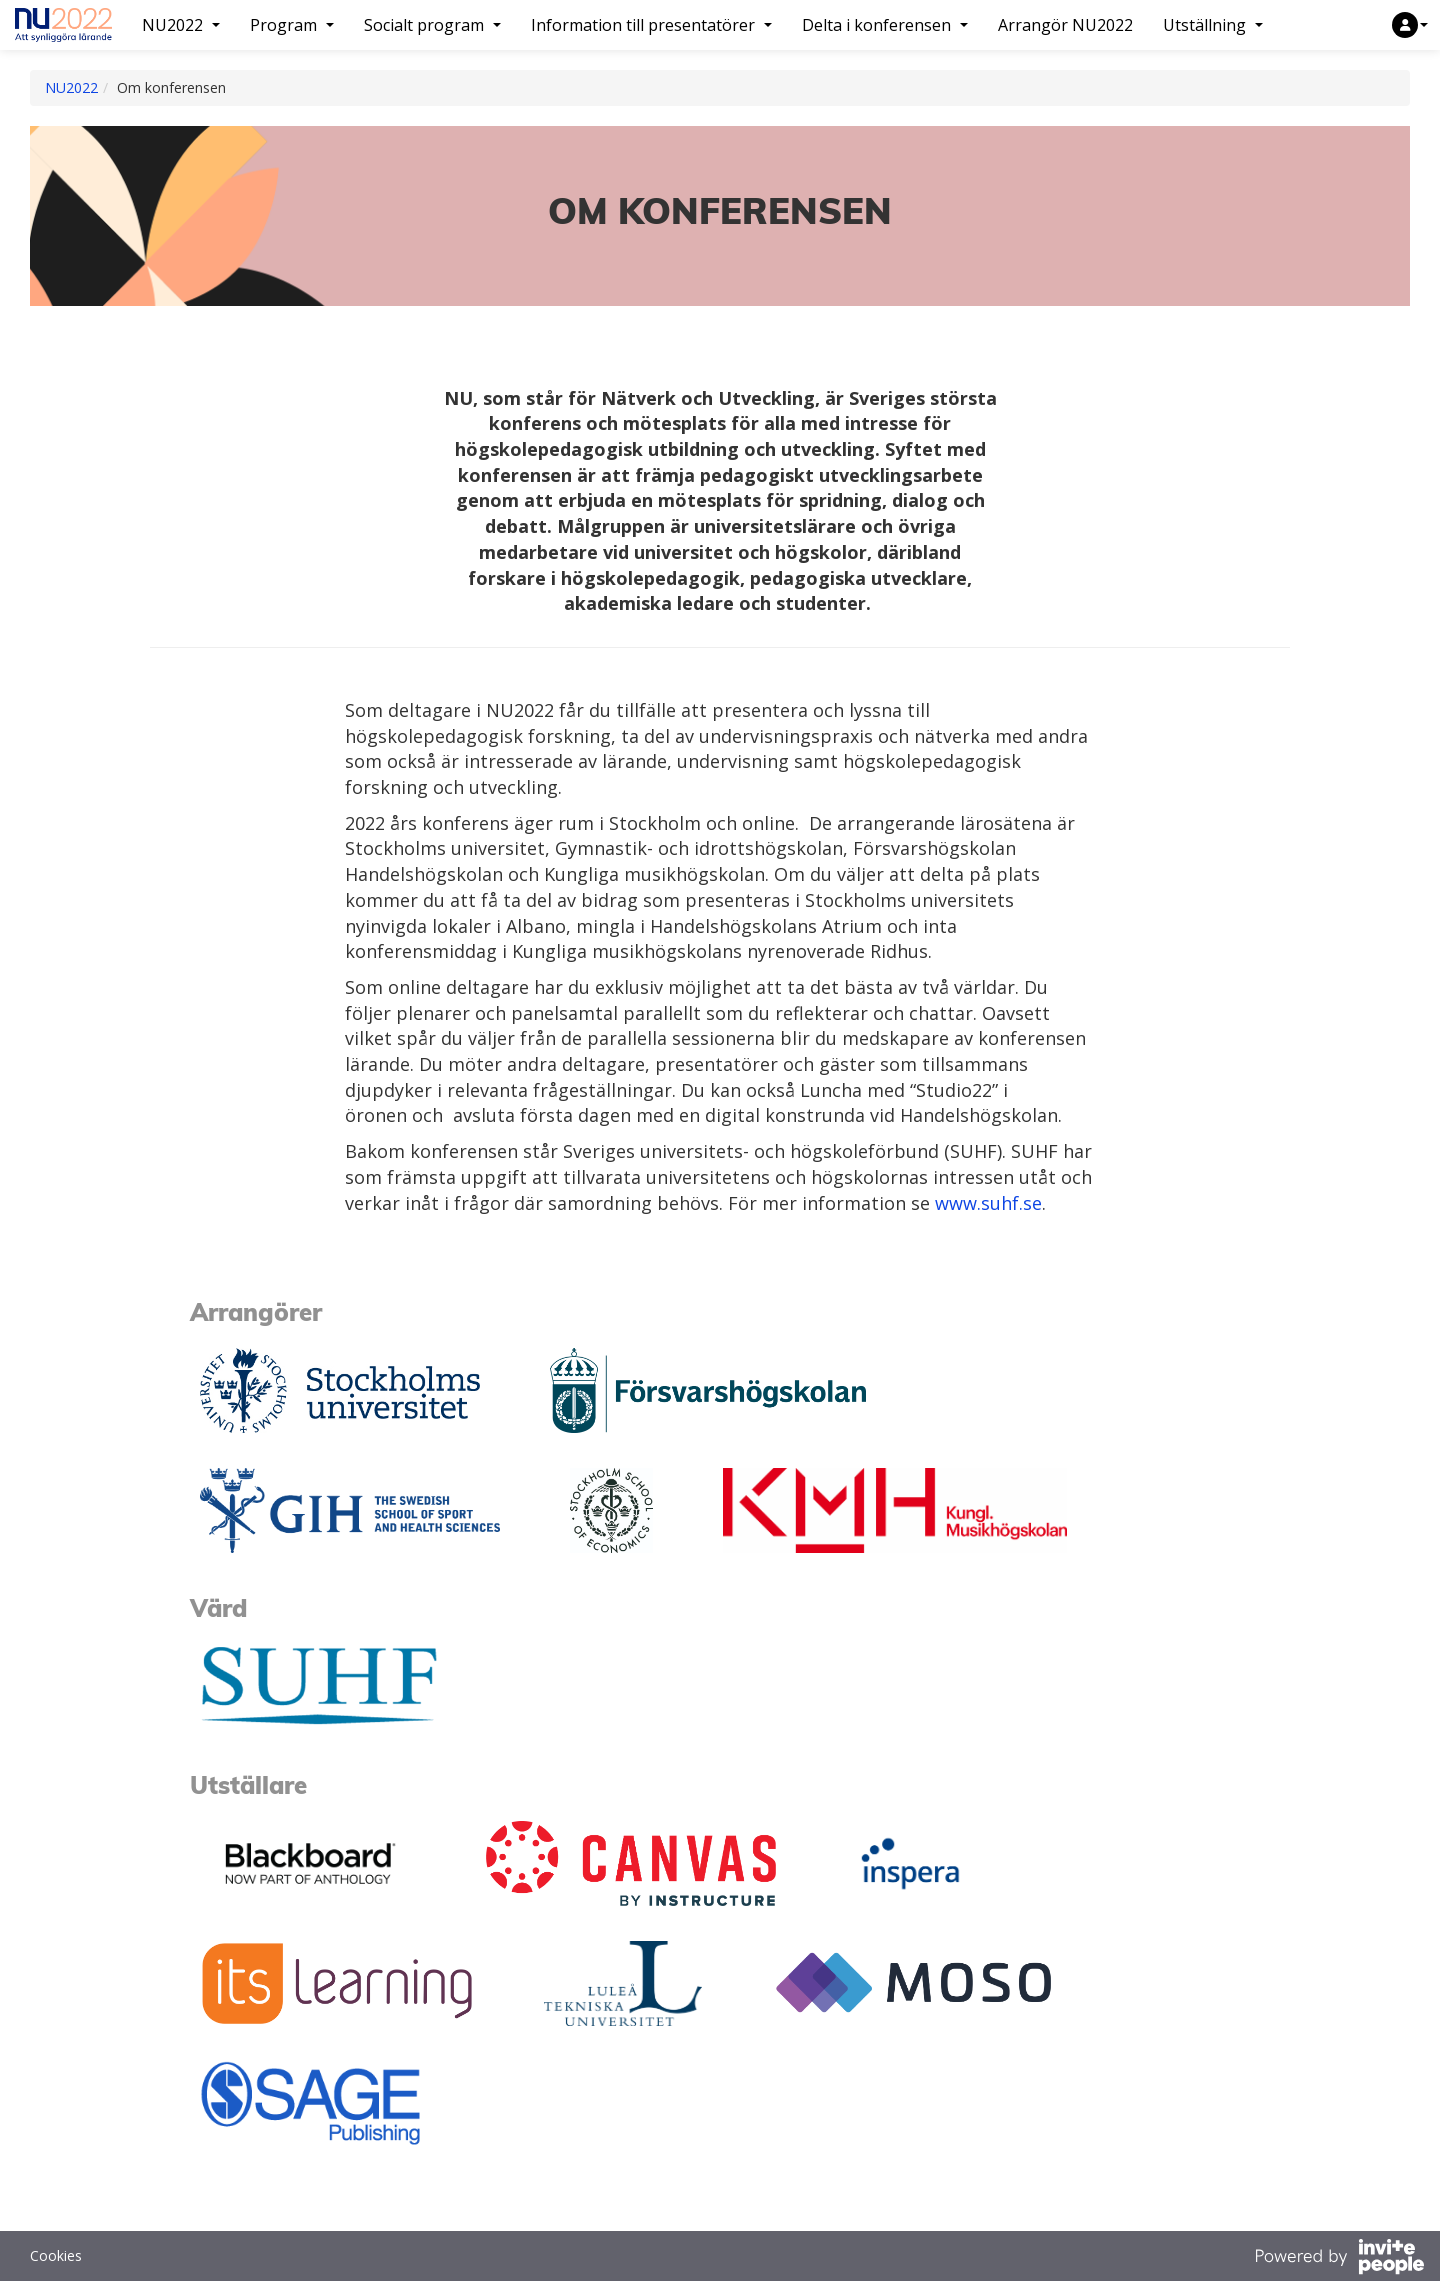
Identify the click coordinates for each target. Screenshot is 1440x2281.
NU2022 (71, 87)
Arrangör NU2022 (1065, 25)
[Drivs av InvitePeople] (1339, 2259)
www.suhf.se (988, 1203)
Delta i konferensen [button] (885, 25)
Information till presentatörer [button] (651, 25)
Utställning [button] (1213, 25)
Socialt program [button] (432, 25)
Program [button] (292, 25)
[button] (1410, 25)
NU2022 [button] (181, 25)
